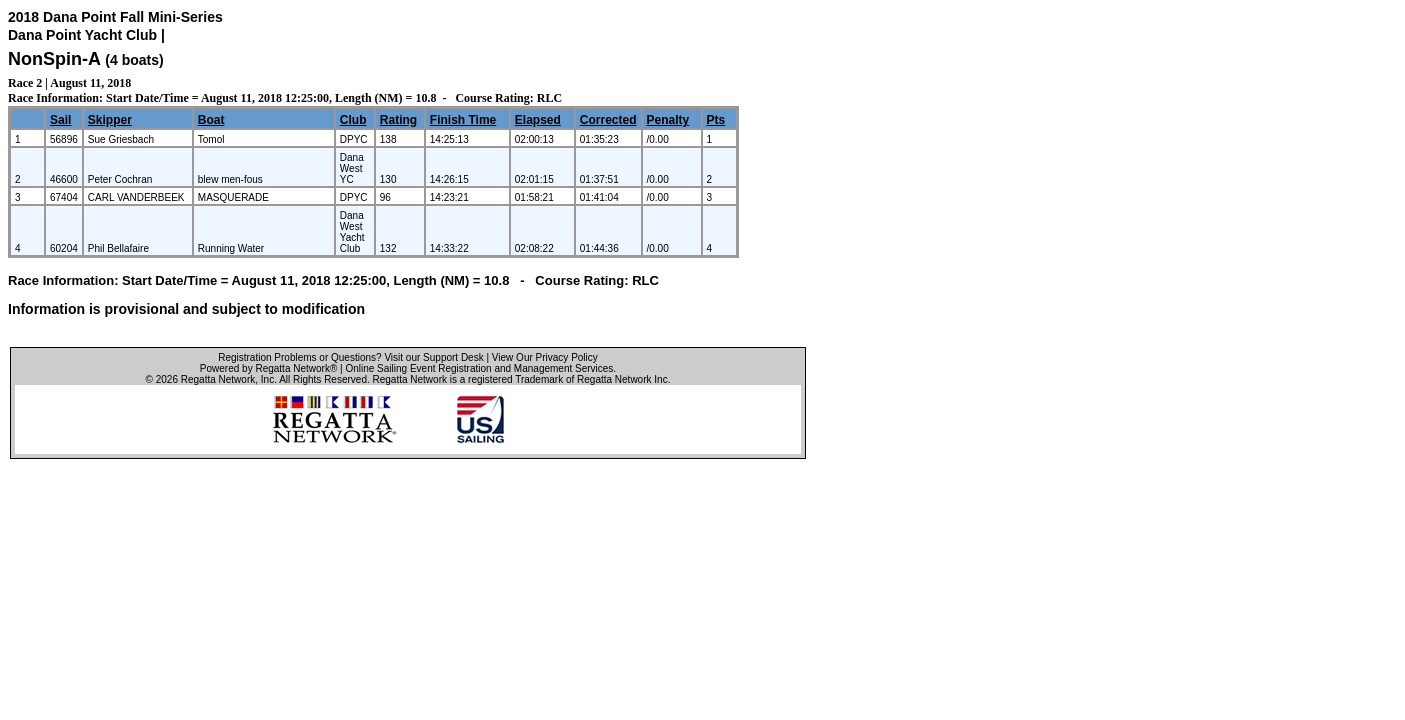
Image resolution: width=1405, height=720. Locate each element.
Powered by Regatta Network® (268, 368)
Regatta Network (218, 379)
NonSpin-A (54, 59)
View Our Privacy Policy (545, 357)
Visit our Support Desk (433, 357)
